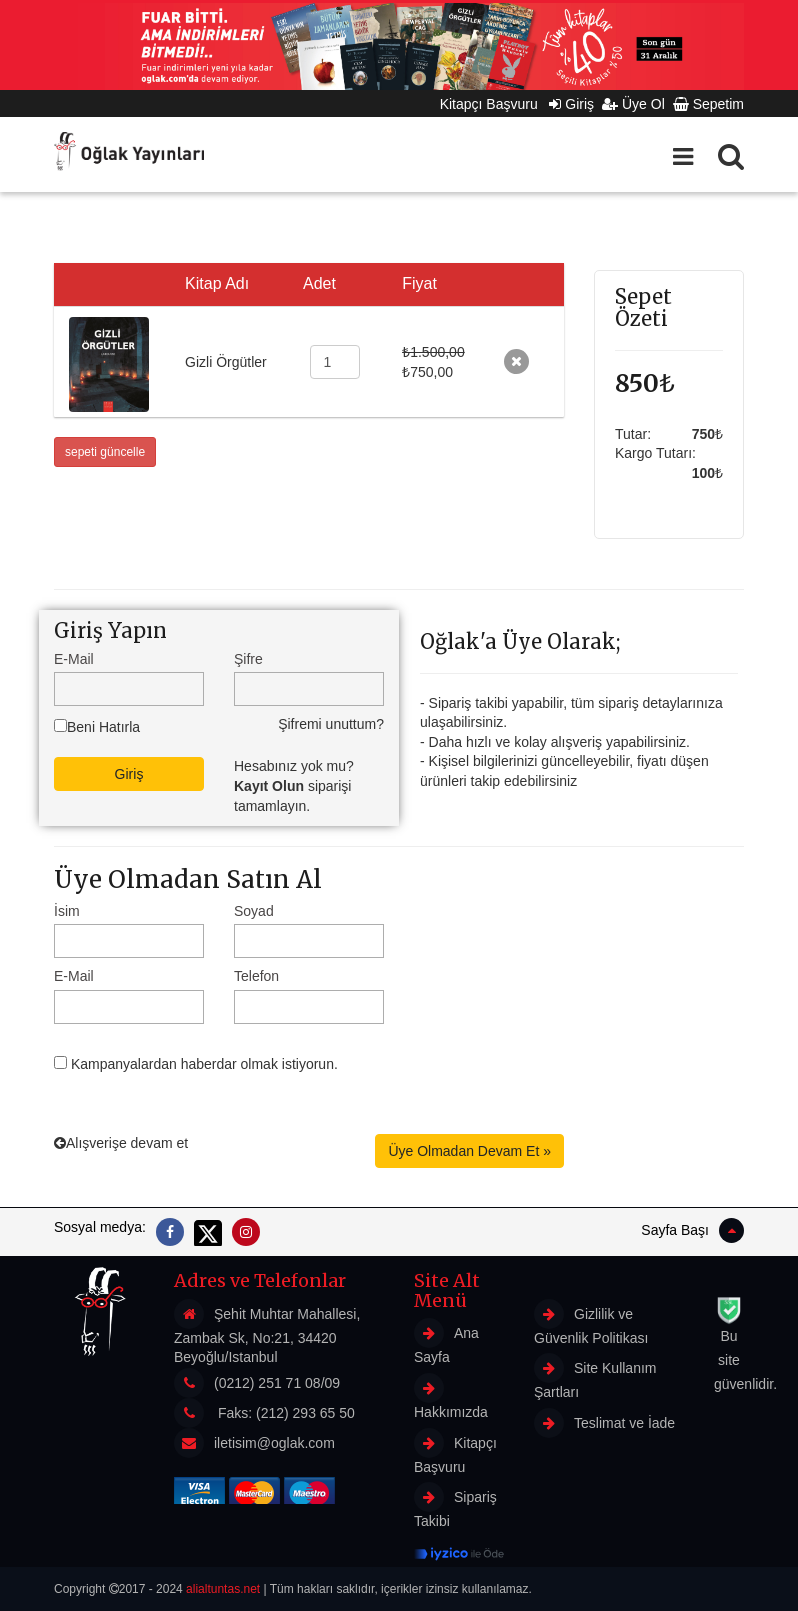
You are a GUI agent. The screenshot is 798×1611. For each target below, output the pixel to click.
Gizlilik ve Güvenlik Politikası (591, 1322)
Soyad (254, 911)
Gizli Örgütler (226, 362)
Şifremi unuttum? (331, 724)
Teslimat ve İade (604, 1423)
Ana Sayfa (446, 1341)
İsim (67, 911)
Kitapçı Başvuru (495, 104)
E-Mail (74, 659)
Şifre (248, 659)
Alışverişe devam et (121, 1143)
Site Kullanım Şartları (595, 1376)
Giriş (571, 104)
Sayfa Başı (692, 1230)
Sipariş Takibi (455, 1505)
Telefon (256, 976)
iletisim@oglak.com (274, 1443)
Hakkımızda (451, 1396)
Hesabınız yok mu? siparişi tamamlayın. (294, 785)
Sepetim (708, 104)
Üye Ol (633, 104)
